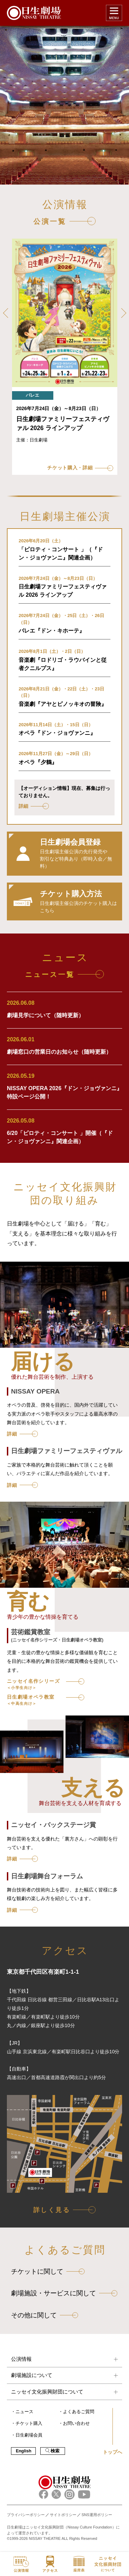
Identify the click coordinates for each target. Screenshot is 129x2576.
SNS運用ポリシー (97, 2515)
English (23, 2451)
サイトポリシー (63, 2515)
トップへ (112, 2452)
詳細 (12, 1434)
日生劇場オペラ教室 (31, 1700)
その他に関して (34, 2315)
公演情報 (21, 2359)
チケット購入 (28, 2423)
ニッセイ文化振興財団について (47, 2392)
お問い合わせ (76, 2423)
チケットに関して (37, 2271)
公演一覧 (49, 221)
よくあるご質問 (78, 2411)
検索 (52, 2450)
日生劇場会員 (28, 2435)
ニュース (24, 2411)
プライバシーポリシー (26, 2515)
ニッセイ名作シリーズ (33, 1684)
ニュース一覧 (50, 974)
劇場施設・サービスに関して (53, 2293)
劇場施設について (31, 2375)
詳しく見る (52, 2210)
